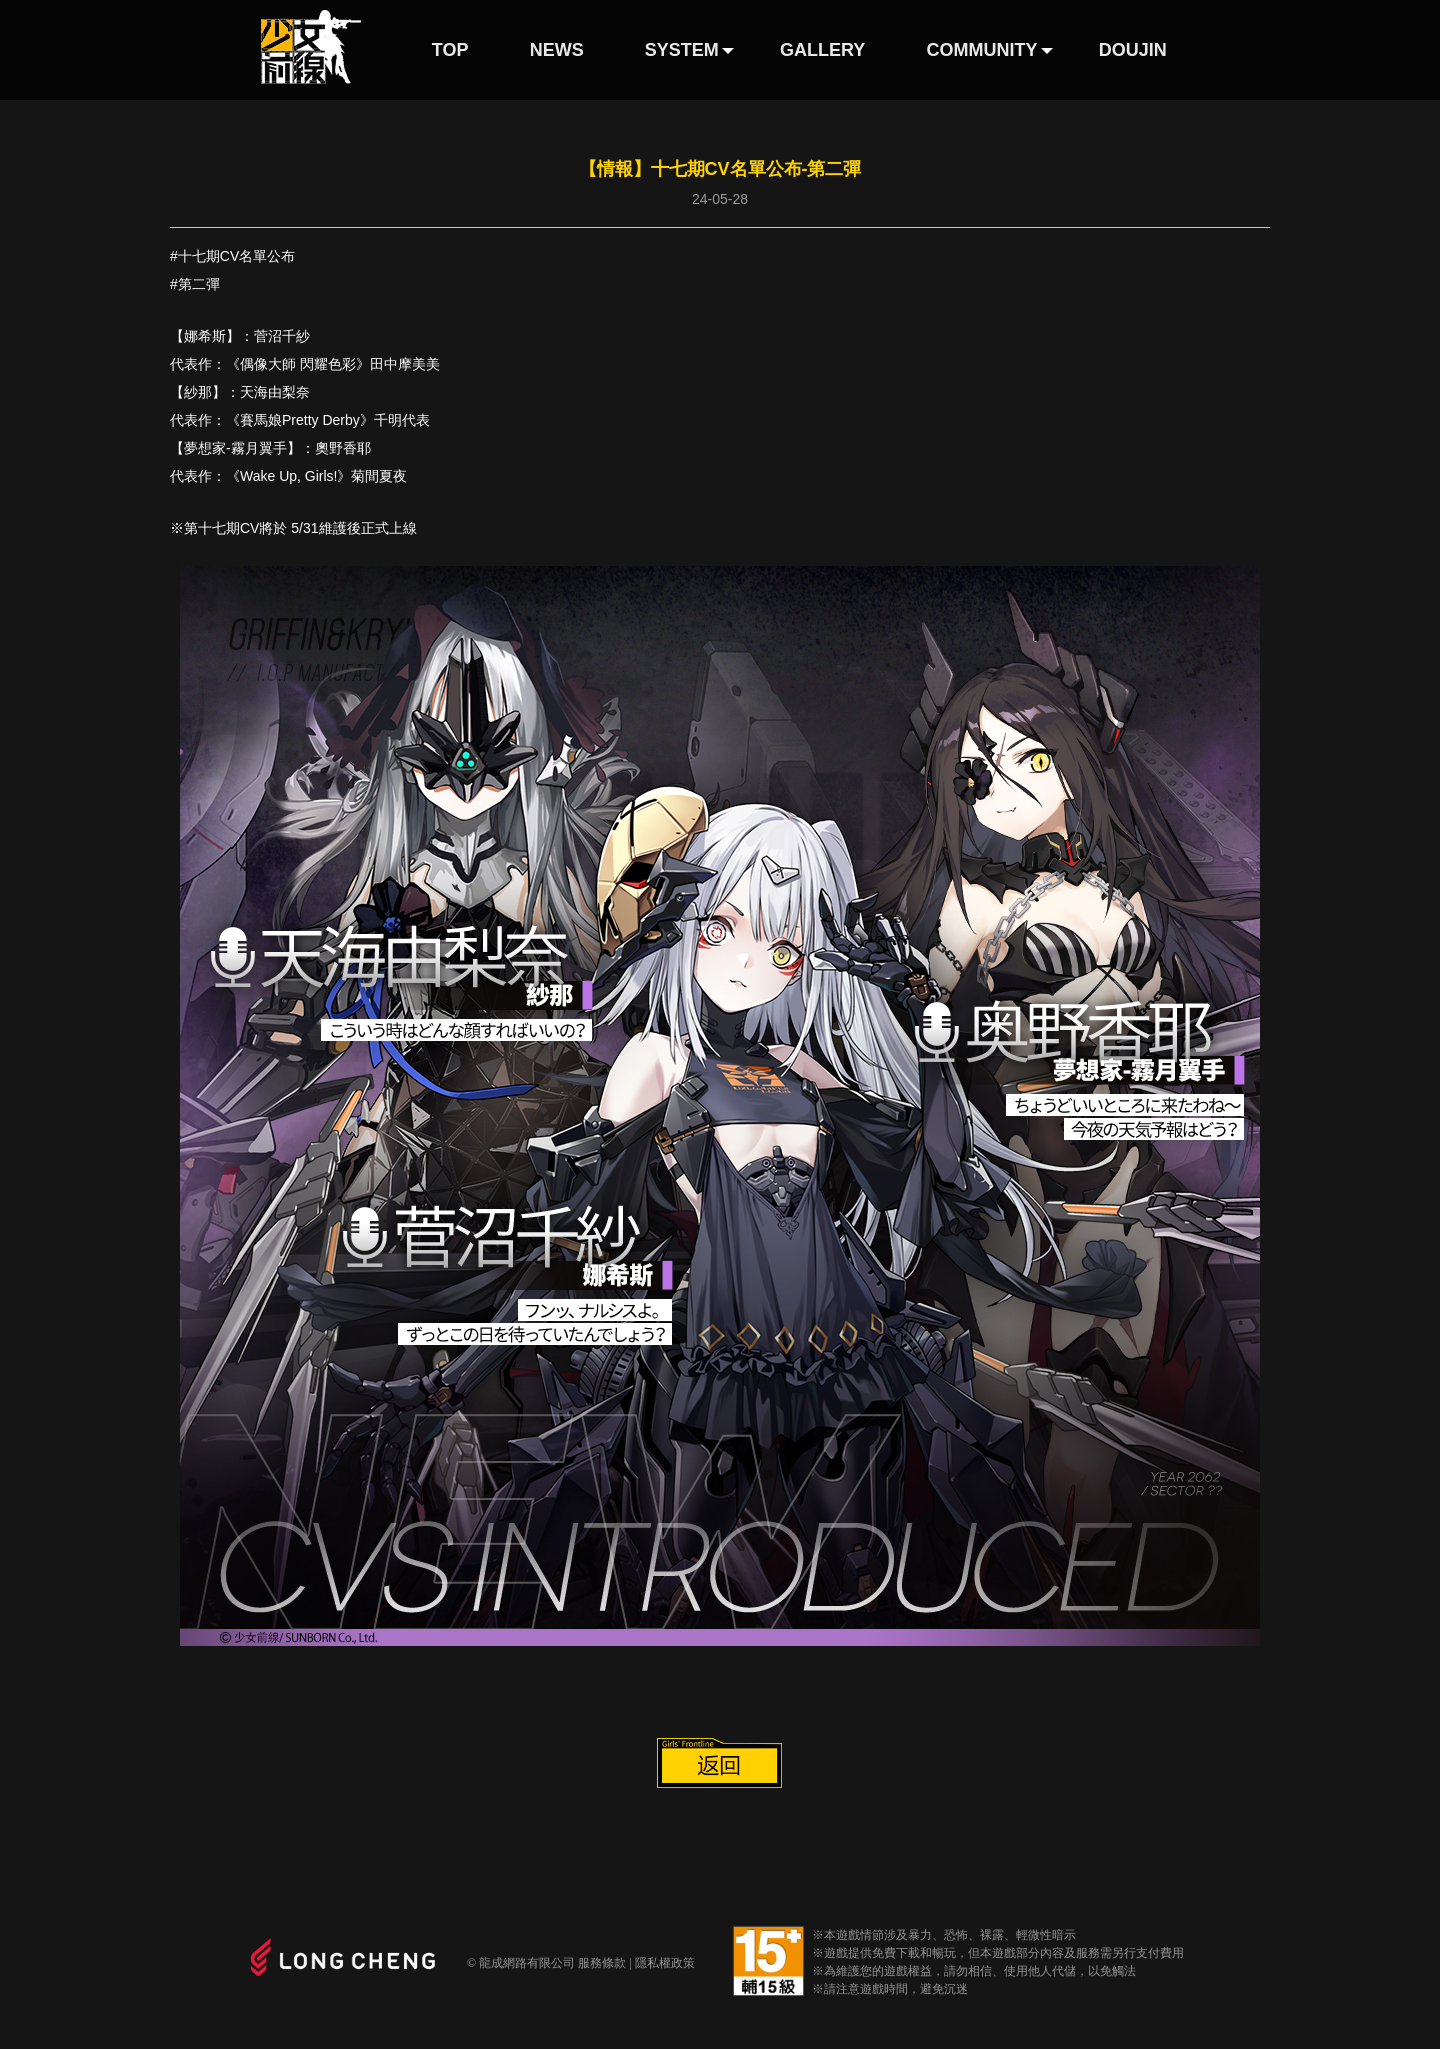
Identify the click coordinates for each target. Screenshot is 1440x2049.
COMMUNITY (982, 50)
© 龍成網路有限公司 (521, 1963)
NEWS (557, 50)
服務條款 (602, 1963)
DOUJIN (1133, 50)
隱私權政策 (665, 1963)
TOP (450, 50)
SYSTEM (682, 50)
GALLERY (822, 50)
